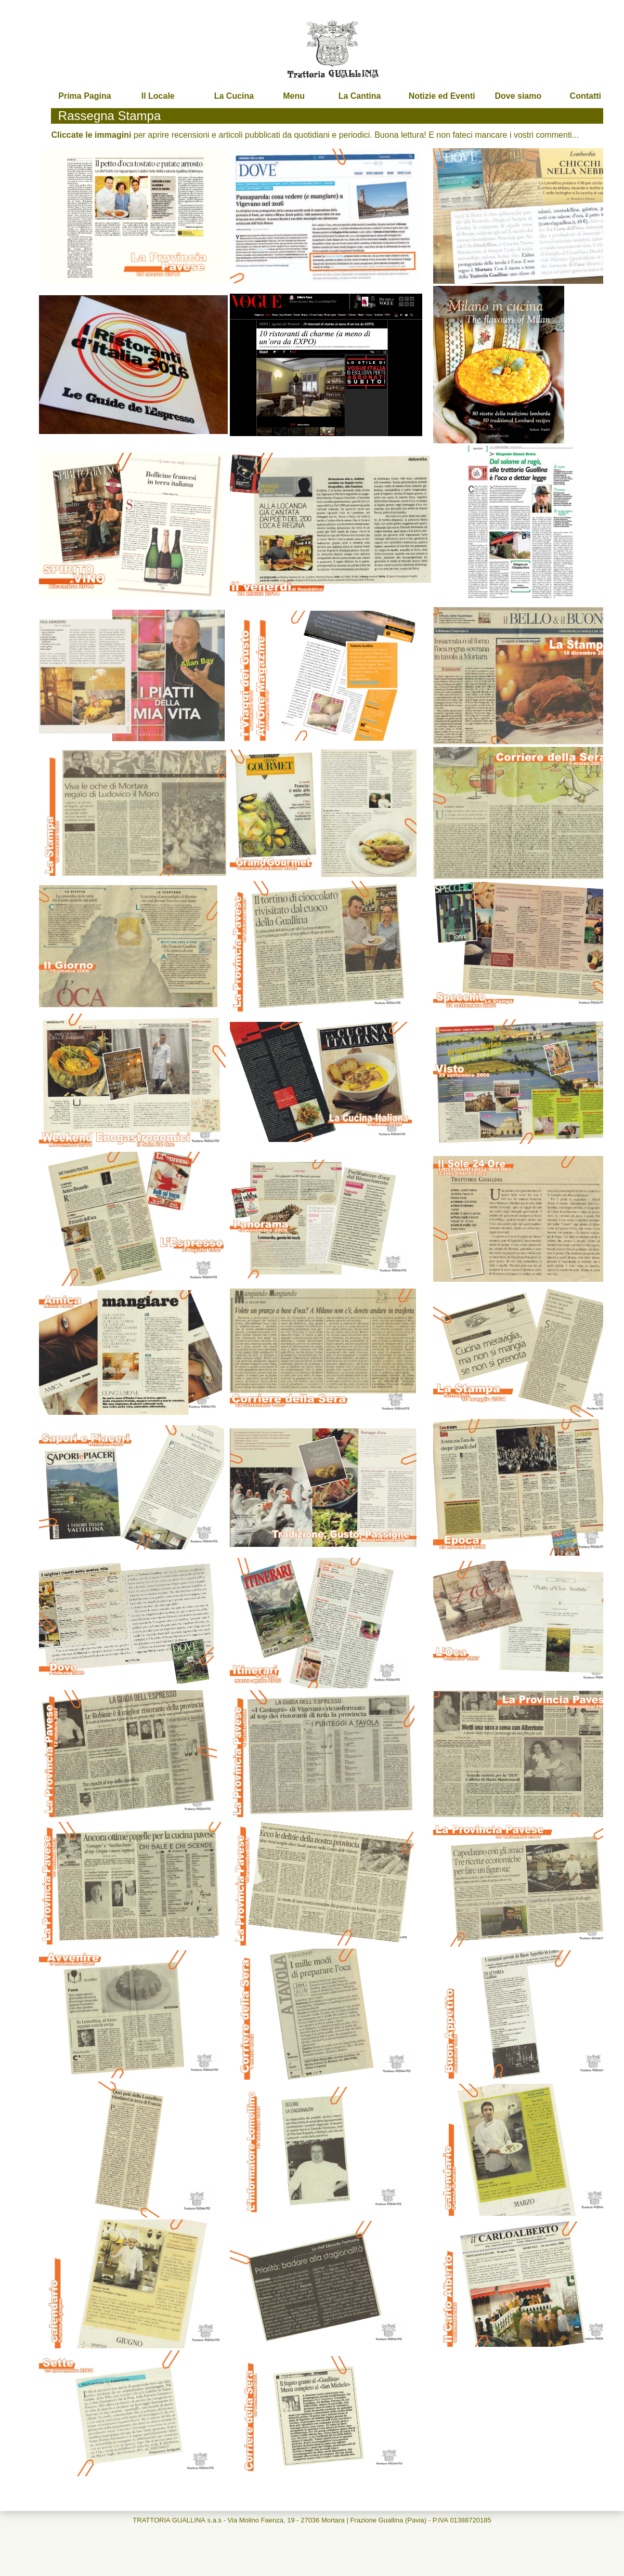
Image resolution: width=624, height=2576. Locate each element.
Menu (294, 95)
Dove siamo (518, 95)
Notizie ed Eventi (442, 95)
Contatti (585, 95)
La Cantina (360, 95)
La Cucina (234, 95)
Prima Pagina (84, 95)
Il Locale (158, 95)
